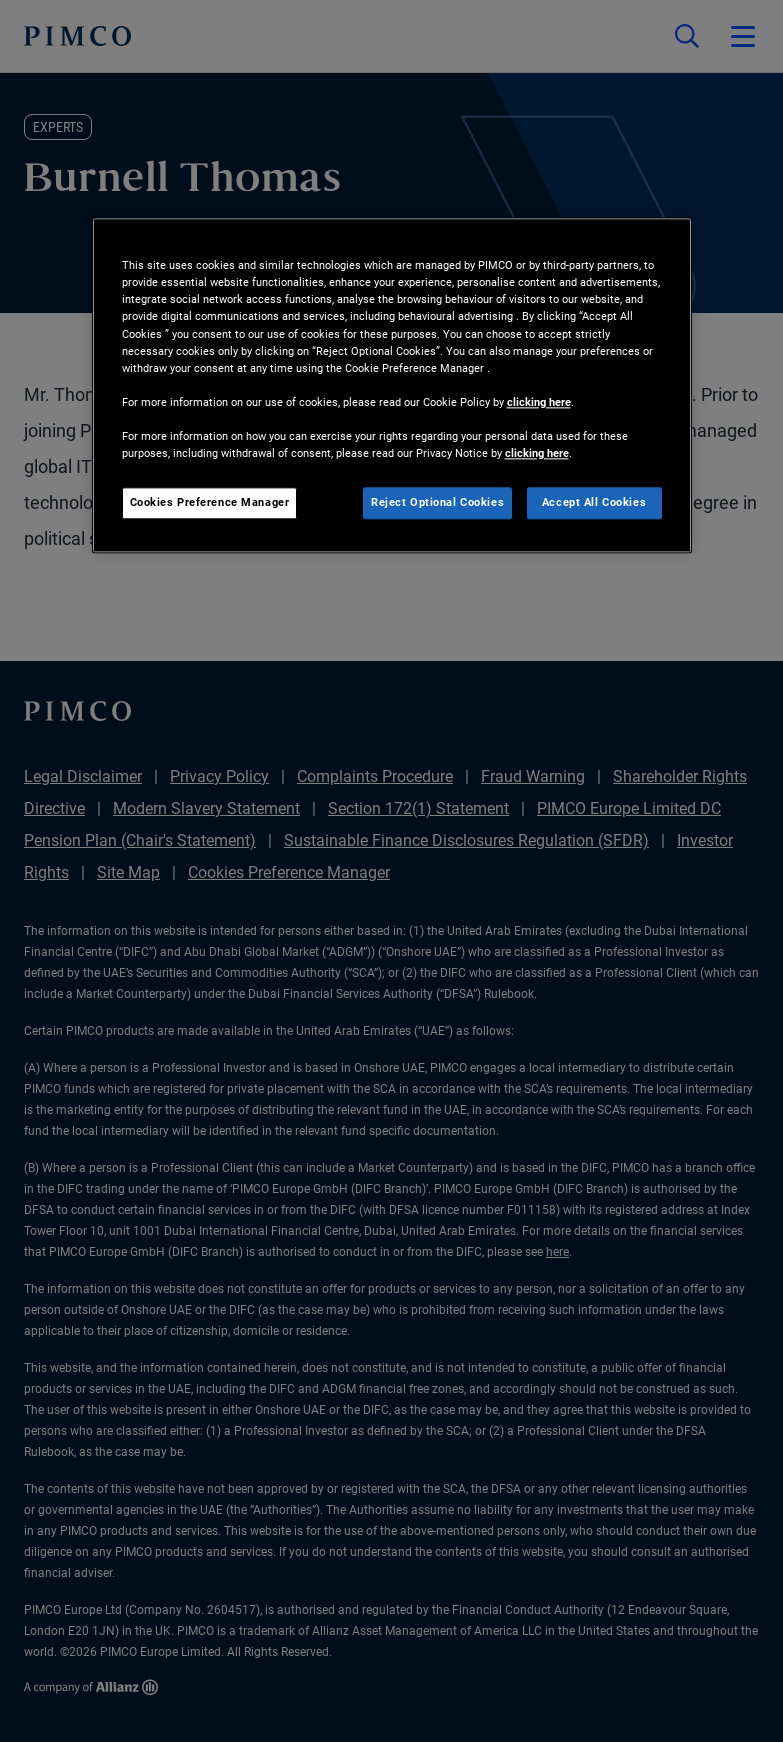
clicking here (539, 402)
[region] (392, 386)
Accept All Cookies (594, 502)
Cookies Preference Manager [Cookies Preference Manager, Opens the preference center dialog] (210, 502)
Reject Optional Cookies (437, 502)
